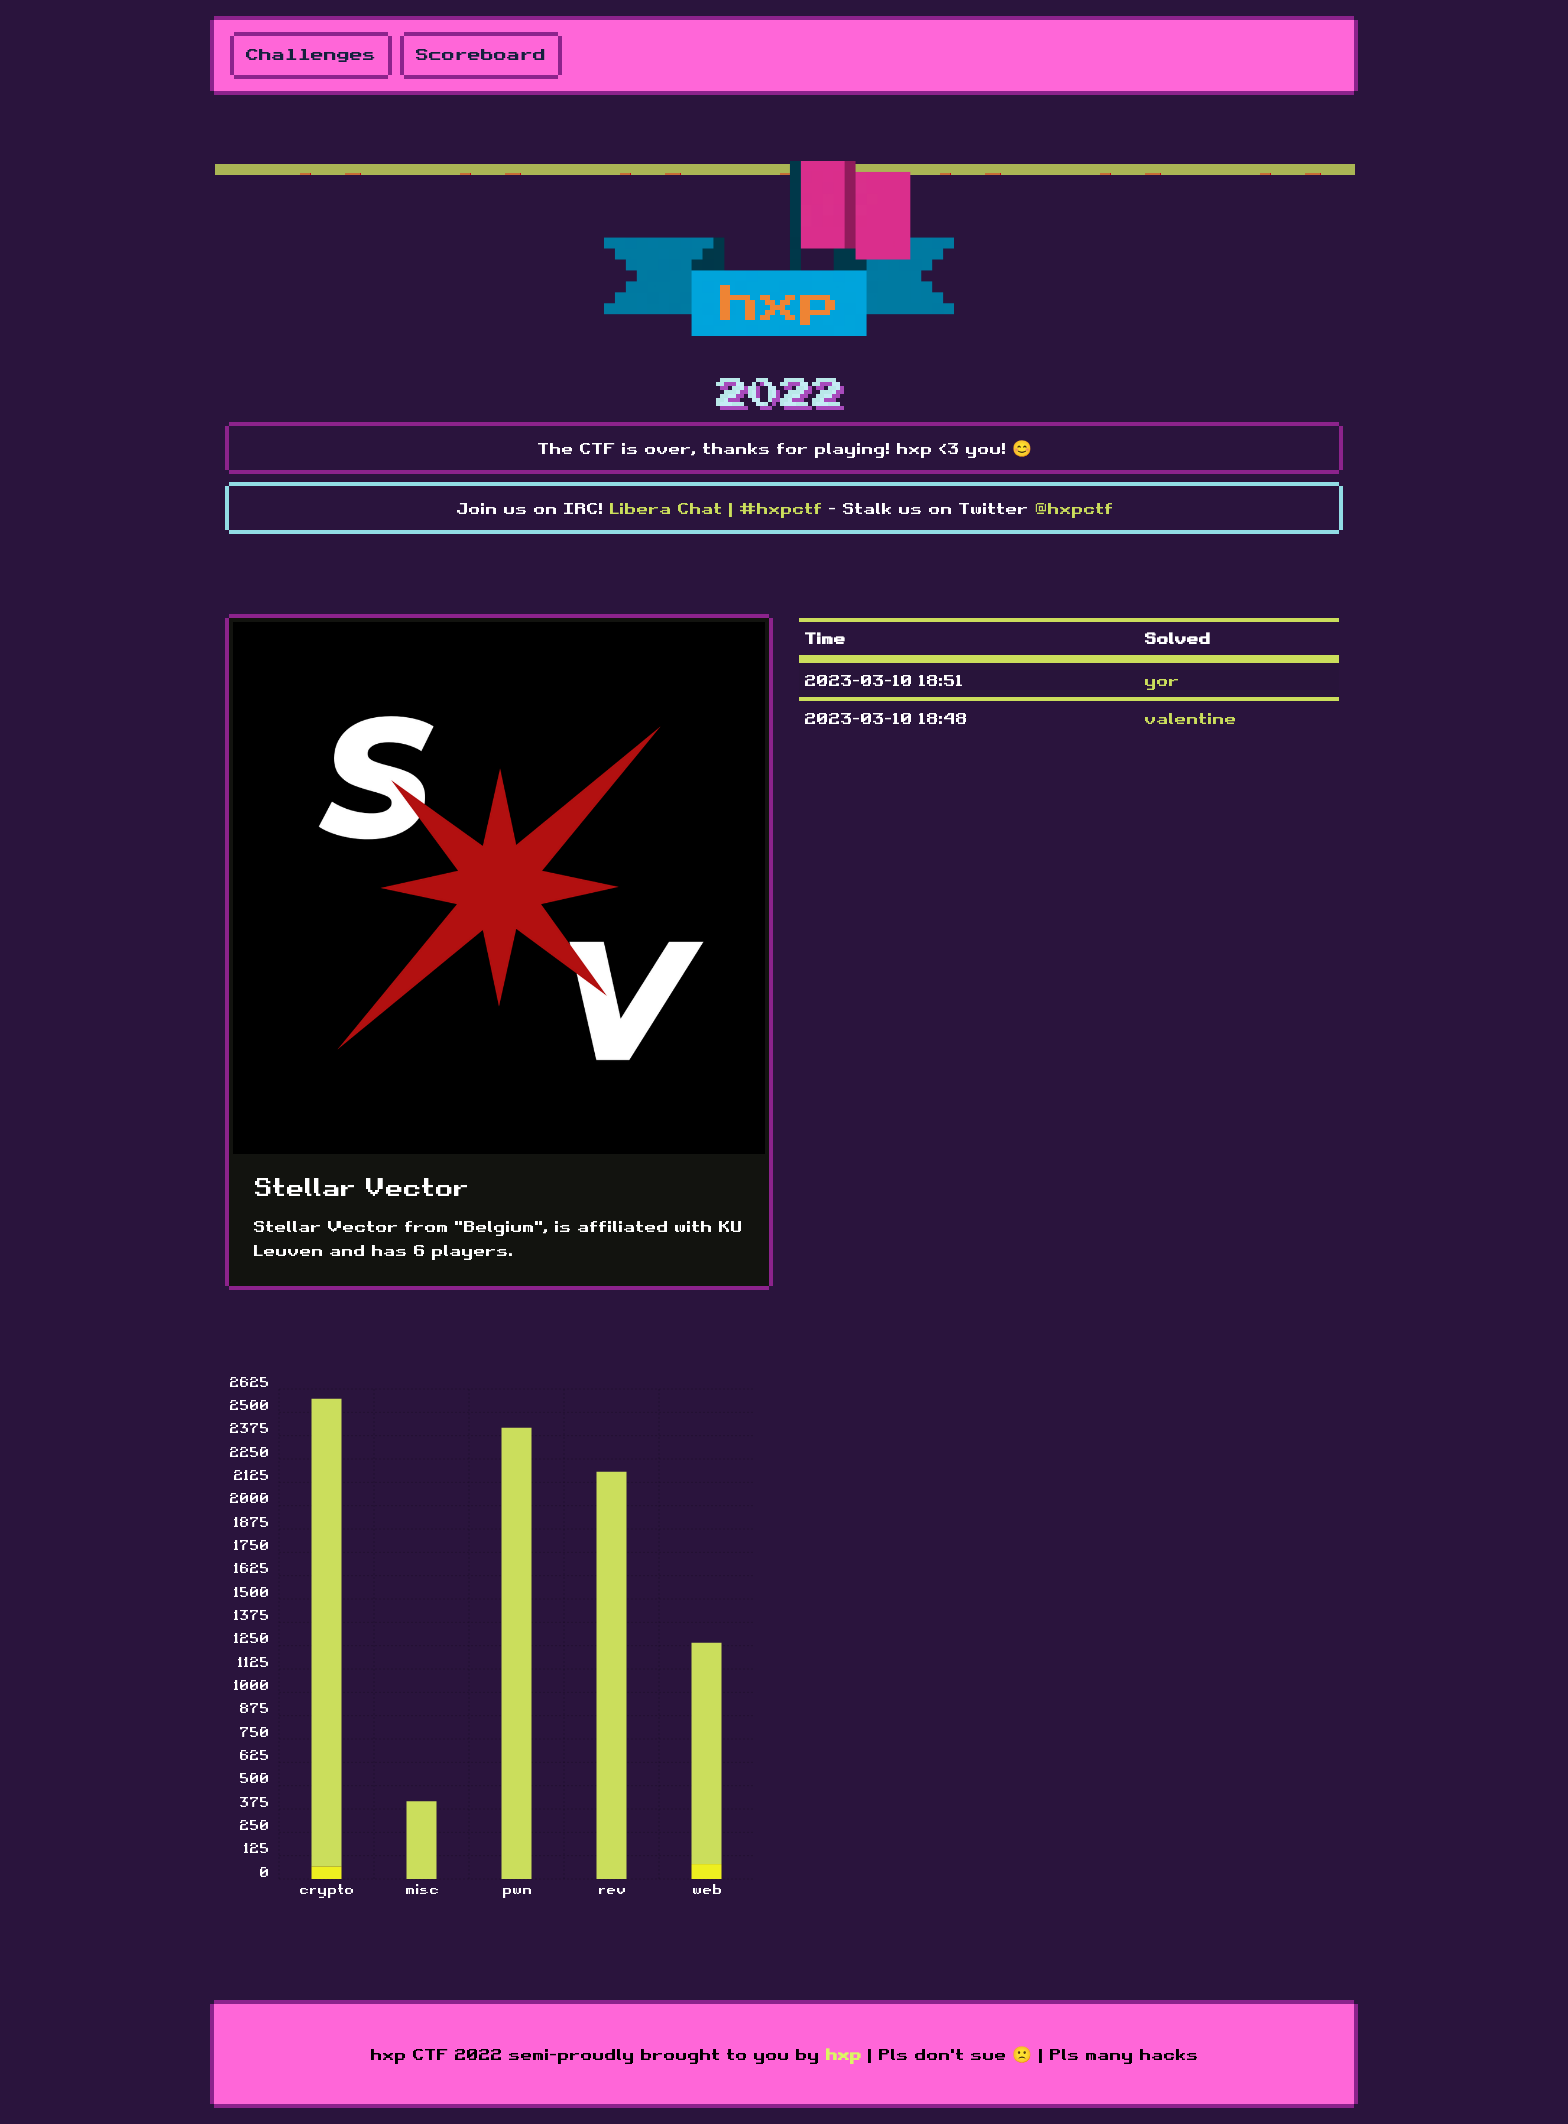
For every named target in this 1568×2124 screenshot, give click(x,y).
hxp (843, 2054)
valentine (1190, 718)
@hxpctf (1073, 508)
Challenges (311, 55)
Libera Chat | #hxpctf (715, 508)
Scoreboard (481, 55)
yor (1161, 680)
